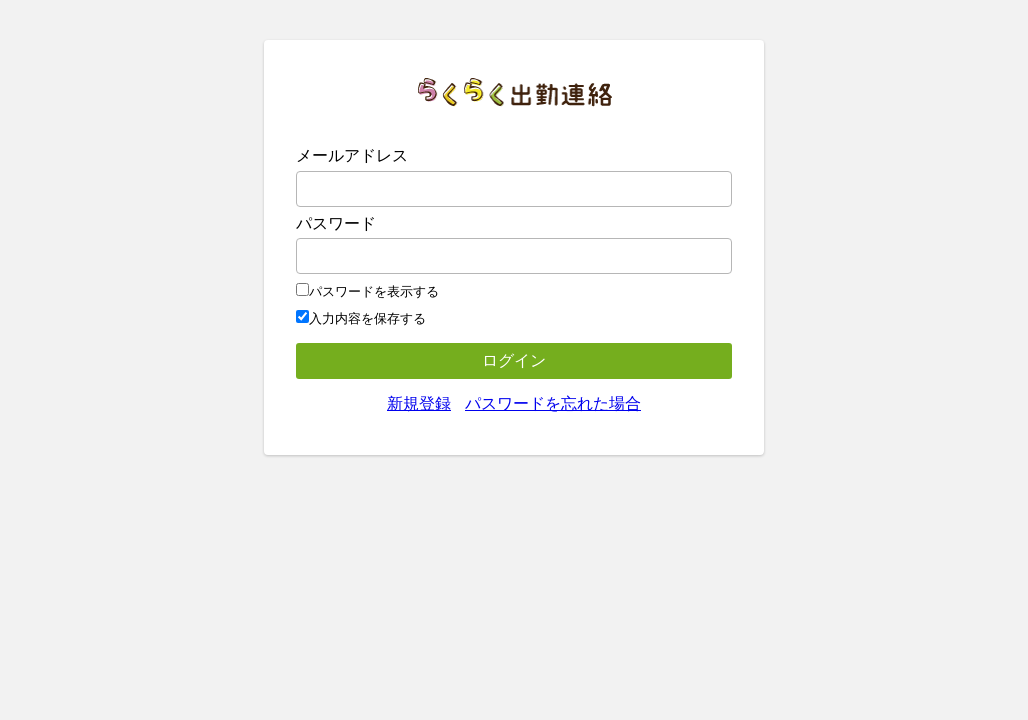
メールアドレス (352, 155)
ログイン (514, 360)
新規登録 (419, 403)
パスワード (336, 223)
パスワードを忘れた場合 (553, 403)
